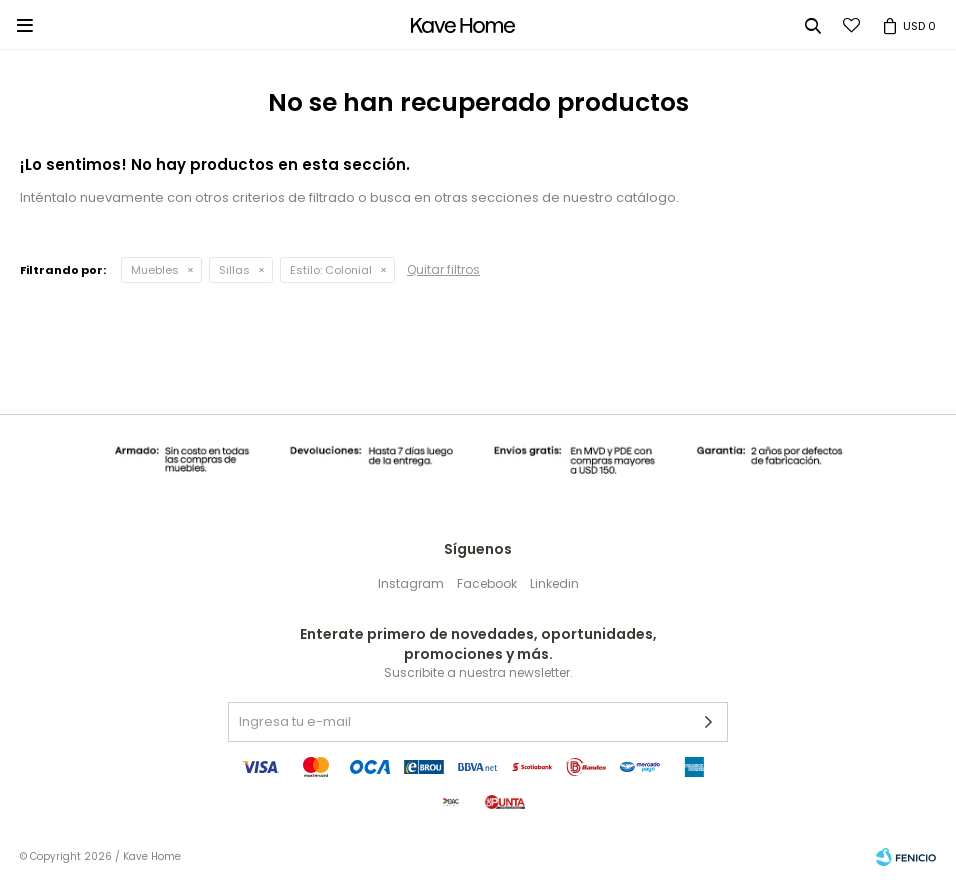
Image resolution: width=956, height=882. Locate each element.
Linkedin (554, 583)
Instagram (411, 583)
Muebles (155, 270)
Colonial (331, 270)
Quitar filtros (443, 269)
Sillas (234, 270)
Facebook (487, 583)
